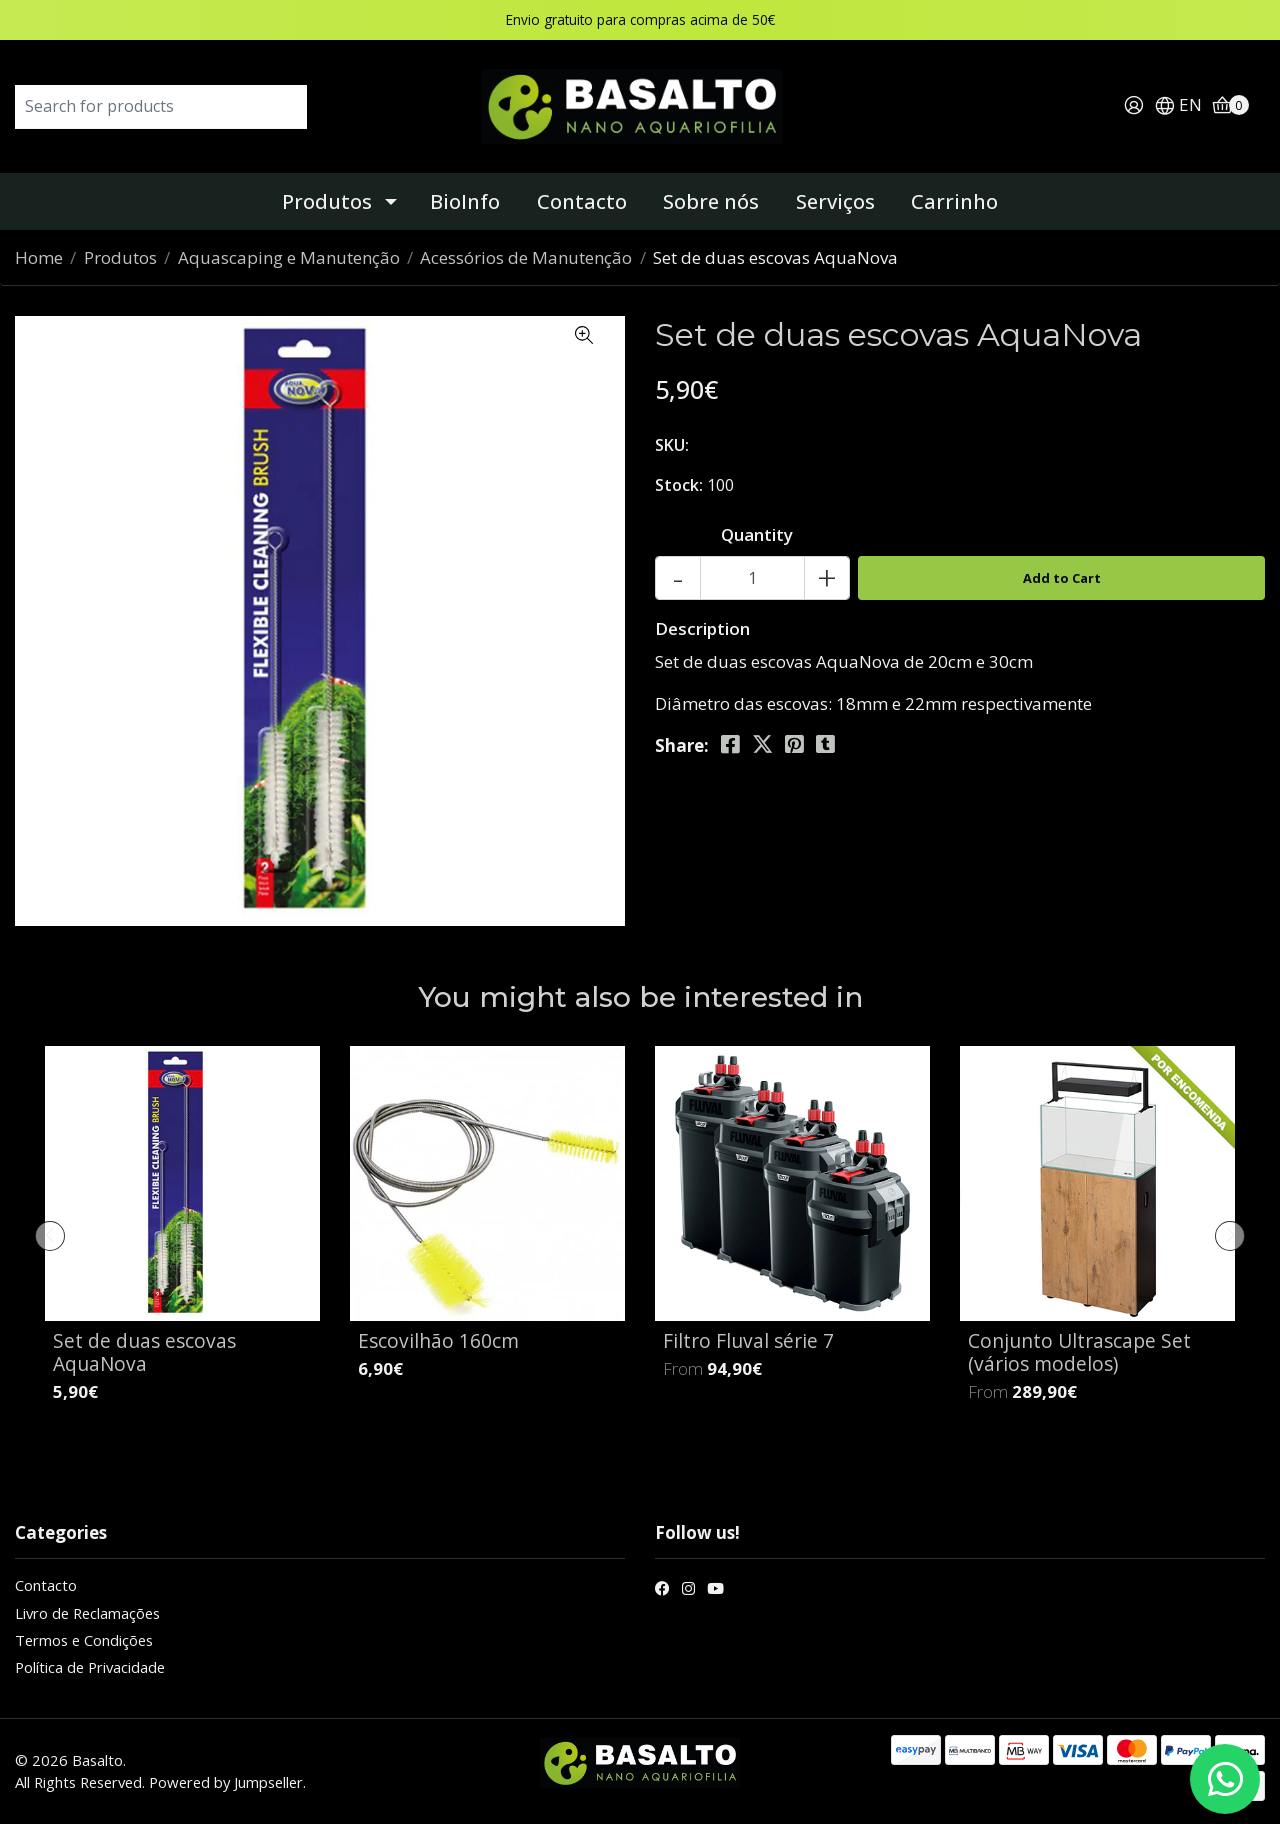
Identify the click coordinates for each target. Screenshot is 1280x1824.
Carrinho (954, 201)
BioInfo (465, 201)
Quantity (757, 534)
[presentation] (50, 1236)
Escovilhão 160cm (438, 1340)
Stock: (679, 485)
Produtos (327, 201)
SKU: (672, 445)
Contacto (582, 201)
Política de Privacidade (90, 1667)
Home (39, 257)
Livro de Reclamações (87, 1613)
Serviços (835, 201)
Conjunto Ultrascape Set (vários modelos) (1079, 1352)
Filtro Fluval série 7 (748, 1340)
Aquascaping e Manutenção (289, 257)
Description (702, 628)
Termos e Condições (84, 1640)
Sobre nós (711, 201)
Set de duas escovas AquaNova (144, 1352)
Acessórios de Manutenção (526, 257)
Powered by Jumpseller (226, 1782)
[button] (1178, 106)
